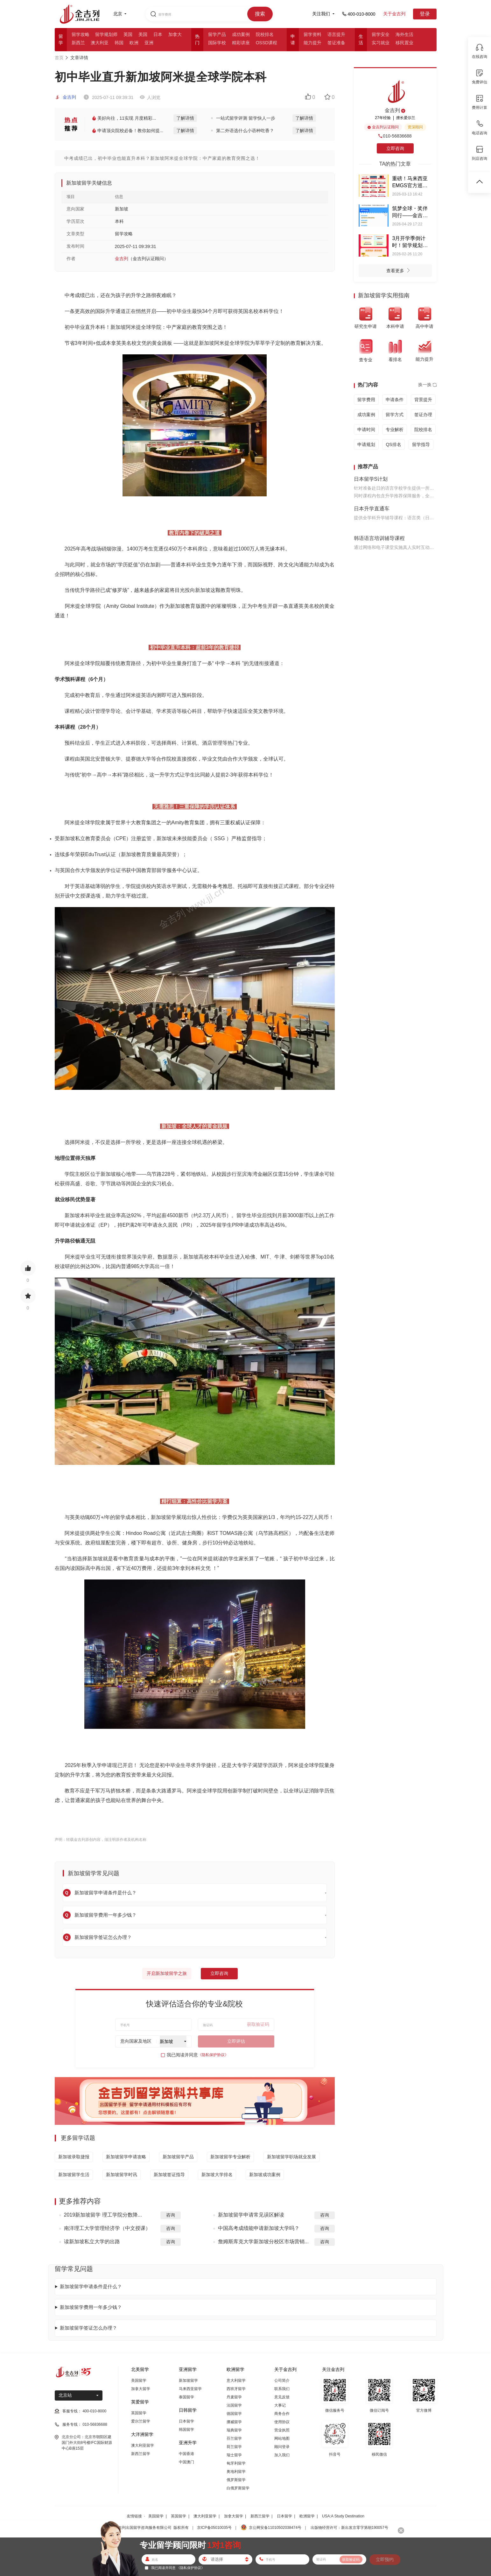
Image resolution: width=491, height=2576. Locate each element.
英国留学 (138, 2413)
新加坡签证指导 (169, 2174)
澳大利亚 (100, 42)
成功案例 (241, 34)
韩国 (119, 42)
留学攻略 (80, 34)
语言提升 (336, 34)
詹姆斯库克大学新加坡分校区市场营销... (263, 2241)
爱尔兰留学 (140, 2421)
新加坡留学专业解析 (230, 2156)
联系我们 (282, 2389)
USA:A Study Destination (343, 2516)
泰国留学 (186, 2397)
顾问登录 (282, 2447)
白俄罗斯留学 (238, 2488)
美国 (142, 34)
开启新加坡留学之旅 (167, 1973)
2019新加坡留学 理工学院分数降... (103, 2215)
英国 (127, 34)
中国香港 (186, 2454)
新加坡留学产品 (178, 2156)
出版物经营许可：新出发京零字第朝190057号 (349, 2527)
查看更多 (399, 271)
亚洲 (148, 42)
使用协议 (282, 2422)
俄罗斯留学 (236, 2480)
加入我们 (282, 2455)
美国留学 (138, 2380)
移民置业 (404, 42)
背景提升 (423, 399)
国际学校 (217, 42)
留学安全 (380, 34)
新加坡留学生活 (73, 2174)
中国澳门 (186, 2462)
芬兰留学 (234, 2438)
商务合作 (282, 2413)
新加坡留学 (188, 2380)
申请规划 (366, 444)
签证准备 (336, 42)
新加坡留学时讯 (121, 2174)
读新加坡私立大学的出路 (92, 2241)
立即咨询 (219, 1973)
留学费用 (366, 399)
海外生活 (404, 34)
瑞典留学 (234, 2430)
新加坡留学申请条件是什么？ (91, 2286)
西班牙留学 (236, 2389)
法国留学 (234, 2405)
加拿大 (175, 34)
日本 (157, 34)
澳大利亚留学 (142, 2445)
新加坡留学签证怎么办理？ (88, 2328)
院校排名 (265, 34)
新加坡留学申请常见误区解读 (251, 2215)
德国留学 (234, 2413)
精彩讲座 (241, 42)
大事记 (280, 2405)
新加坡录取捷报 (73, 2156)
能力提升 (312, 42)
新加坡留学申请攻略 (126, 2156)
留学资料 (312, 34)
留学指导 (421, 444)
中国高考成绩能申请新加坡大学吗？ (258, 2228)
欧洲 (134, 42)
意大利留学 (236, 2380)
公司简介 (282, 2380)
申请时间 (366, 429)
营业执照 (282, 2430)
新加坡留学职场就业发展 (291, 2156)
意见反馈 (282, 2397)
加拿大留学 (140, 2389)
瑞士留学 (234, 2455)
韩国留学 (186, 2429)
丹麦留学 (234, 2397)
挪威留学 (234, 2422)
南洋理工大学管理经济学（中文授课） (107, 2228)
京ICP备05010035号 (214, 2527)
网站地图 (282, 2438)
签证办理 (423, 414)
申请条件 (394, 399)
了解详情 (185, 118)
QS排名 (393, 444)
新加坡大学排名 (217, 2174)
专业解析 (394, 429)
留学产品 (217, 34)
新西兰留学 (140, 2454)
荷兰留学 (234, 2447)
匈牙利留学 (236, 2463)
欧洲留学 (307, 2516)
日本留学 (186, 2421)
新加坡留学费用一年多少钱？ (91, 2307)
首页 (59, 57)
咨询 (170, 2215)
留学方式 (394, 414)
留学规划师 (106, 34)
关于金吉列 (394, 13)
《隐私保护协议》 (213, 2055)
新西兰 (78, 42)
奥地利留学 (236, 2471)
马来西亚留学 (190, 2389)
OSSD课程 (266, 42)
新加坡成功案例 (264, 2174)
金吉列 (65, 97)
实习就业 (380, 42)
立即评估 (236, 2041)
